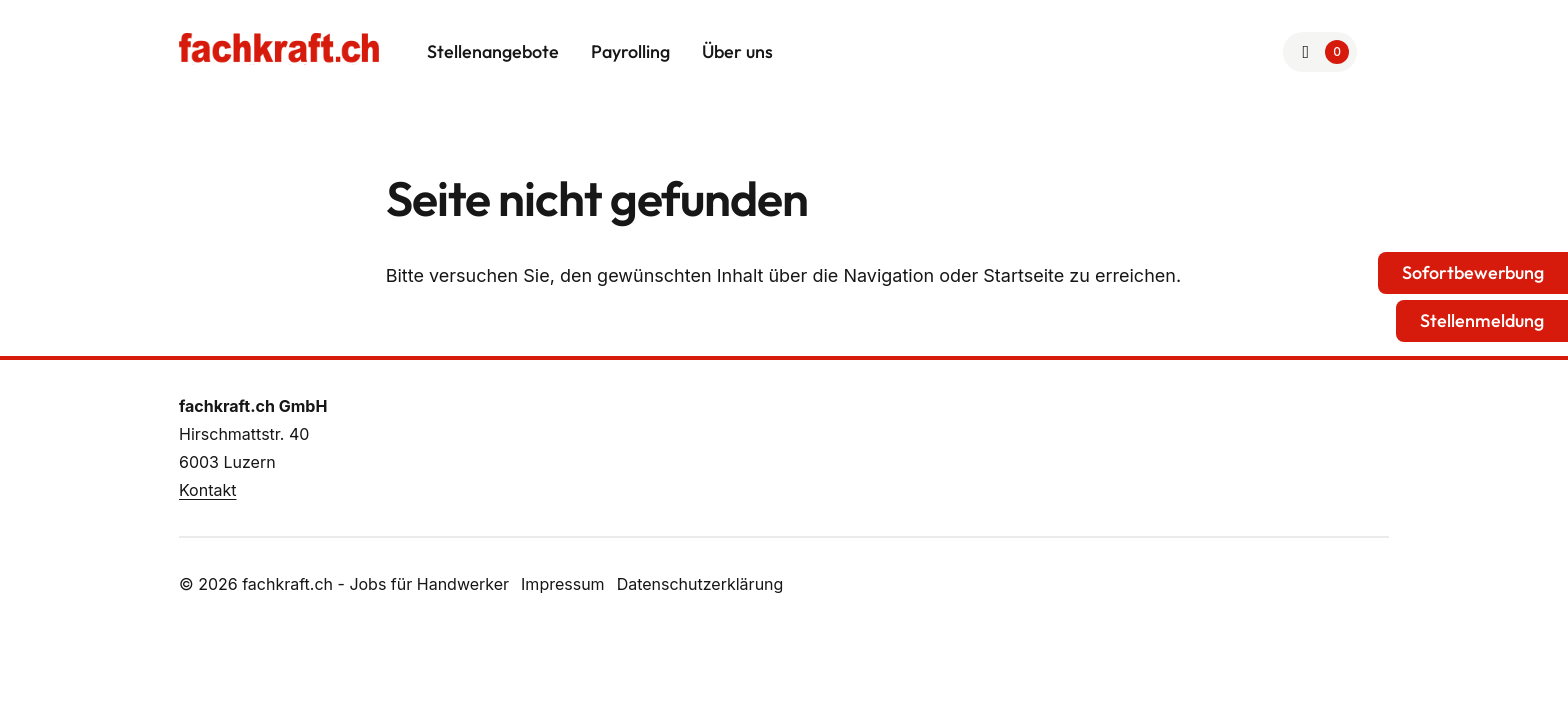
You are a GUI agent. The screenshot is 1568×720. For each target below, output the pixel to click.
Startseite (1023, 275)
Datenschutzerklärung (700, 584)
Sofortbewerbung (1473, 272)
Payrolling (630, 51)
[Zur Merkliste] (1320, 52)
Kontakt (207, 490)
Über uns (737, 51)
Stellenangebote (493, 51)
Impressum (563, 584)
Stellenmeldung (1482, 320)
